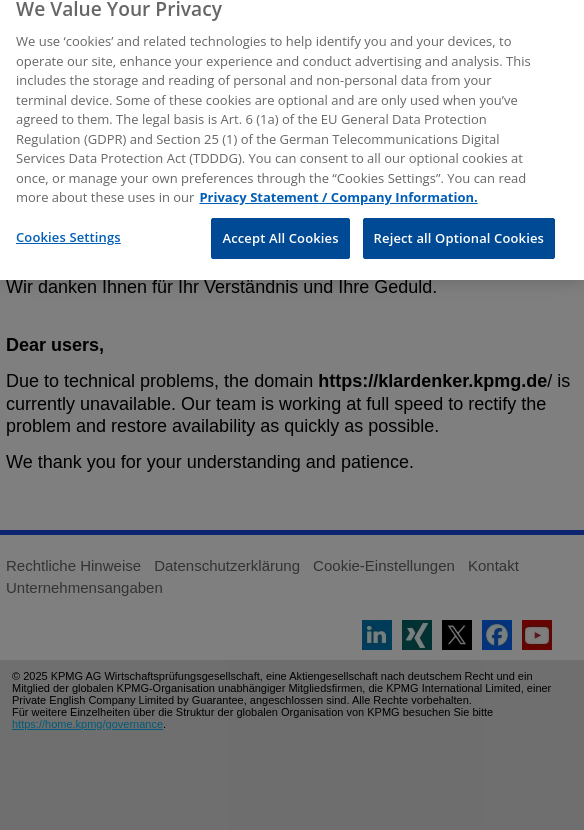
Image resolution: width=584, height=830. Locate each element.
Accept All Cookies (280, 229)
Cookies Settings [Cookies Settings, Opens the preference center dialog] (68, 228)
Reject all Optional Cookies (459, 229)
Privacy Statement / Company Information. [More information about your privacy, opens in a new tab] (338, 189)
